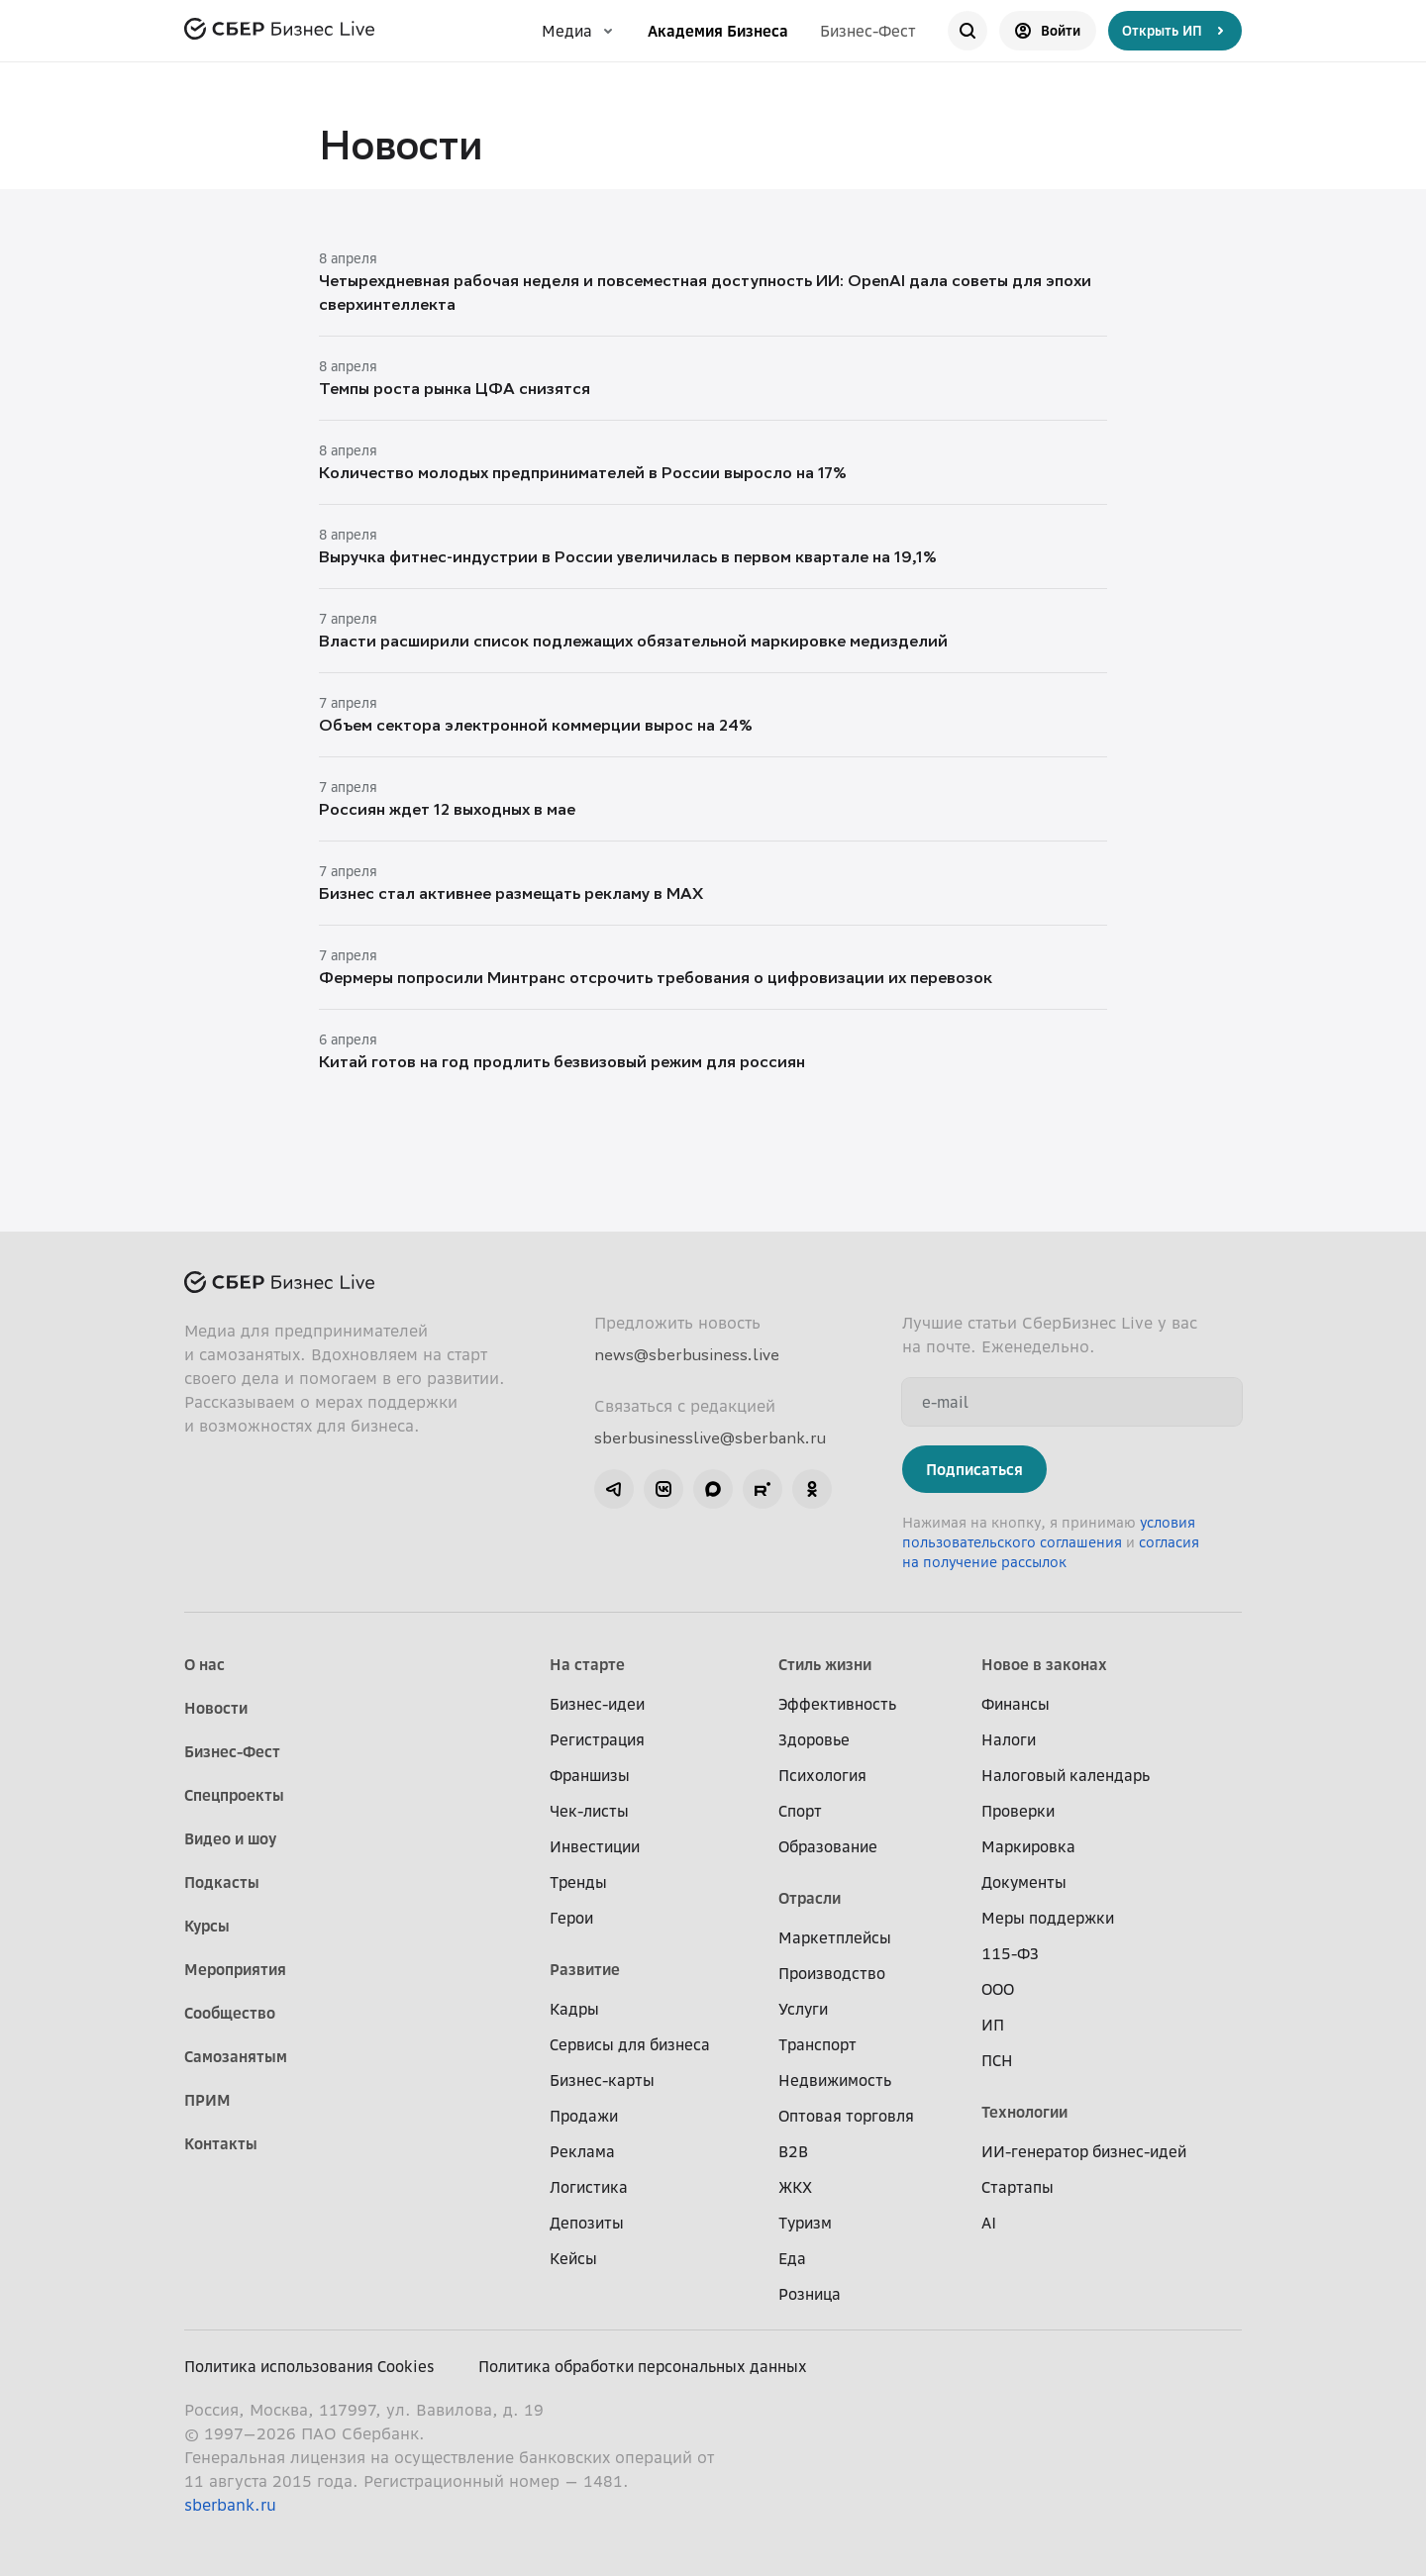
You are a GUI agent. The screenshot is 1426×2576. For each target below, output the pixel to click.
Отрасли (809, 1898)
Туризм (805, 2222)
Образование (827, 1846)
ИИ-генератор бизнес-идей (1083, 2151)
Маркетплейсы (834, 1937)
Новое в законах (1044, 1664)
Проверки (1018, 1811)
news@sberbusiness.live (686, 1354)
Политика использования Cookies (309, 2366)
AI (988, 2222)
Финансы (1015, 1704)
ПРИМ (207, 2100)
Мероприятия (235, 1969)
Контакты (220, 2143)
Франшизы (590, 1775)
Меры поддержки (1047, 1918)
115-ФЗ (1010, 1953)
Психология (822, 1775)
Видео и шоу (230, 1838)
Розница (809, 2294)
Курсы (207, 1925)
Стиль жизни (824, 1664)
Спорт (800, 1811)
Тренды (578, 1882)
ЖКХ (795, 2187)
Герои (571, 1918)
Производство (831, 1973)
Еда (792, 2258)
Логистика (589, 2187)
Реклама (582, 2151)
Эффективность (837, 1704)
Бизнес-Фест (868, 31)
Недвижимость (834, 2080)
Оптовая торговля (846, 2116)
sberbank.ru (230, 2505)
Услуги (803, 2009)
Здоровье (814, 1739)
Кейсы (573, 2258)
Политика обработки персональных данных (642, 2366)
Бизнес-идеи (597, 1704)
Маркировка (1028, 1846)
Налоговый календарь (1065, 1775)
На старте (587, 1664)
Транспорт (817, 2044)
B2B (793, 2151)
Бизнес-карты (602, 2080)
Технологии (1024, 2112)
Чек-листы (589, 1811)
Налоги (1008, 1739)
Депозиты (587, 2222)
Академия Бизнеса (718, 31)
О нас (204, 1664)
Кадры (574, 2009)
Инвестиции (595, 1846)
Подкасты (221, 1882)
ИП (992, 2024)
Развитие (585, 1969)
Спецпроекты (234, 1795)
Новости (216, 1708)
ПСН (997, 2060)
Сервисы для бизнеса (630, 2044)
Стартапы (1017, 2187)
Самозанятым (235, 2056)
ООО (997, 1989)
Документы (1024, 1882)
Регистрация (597, 1739)
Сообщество (229, 2013)
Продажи (584, 2116)
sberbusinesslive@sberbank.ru (710, 1437)
